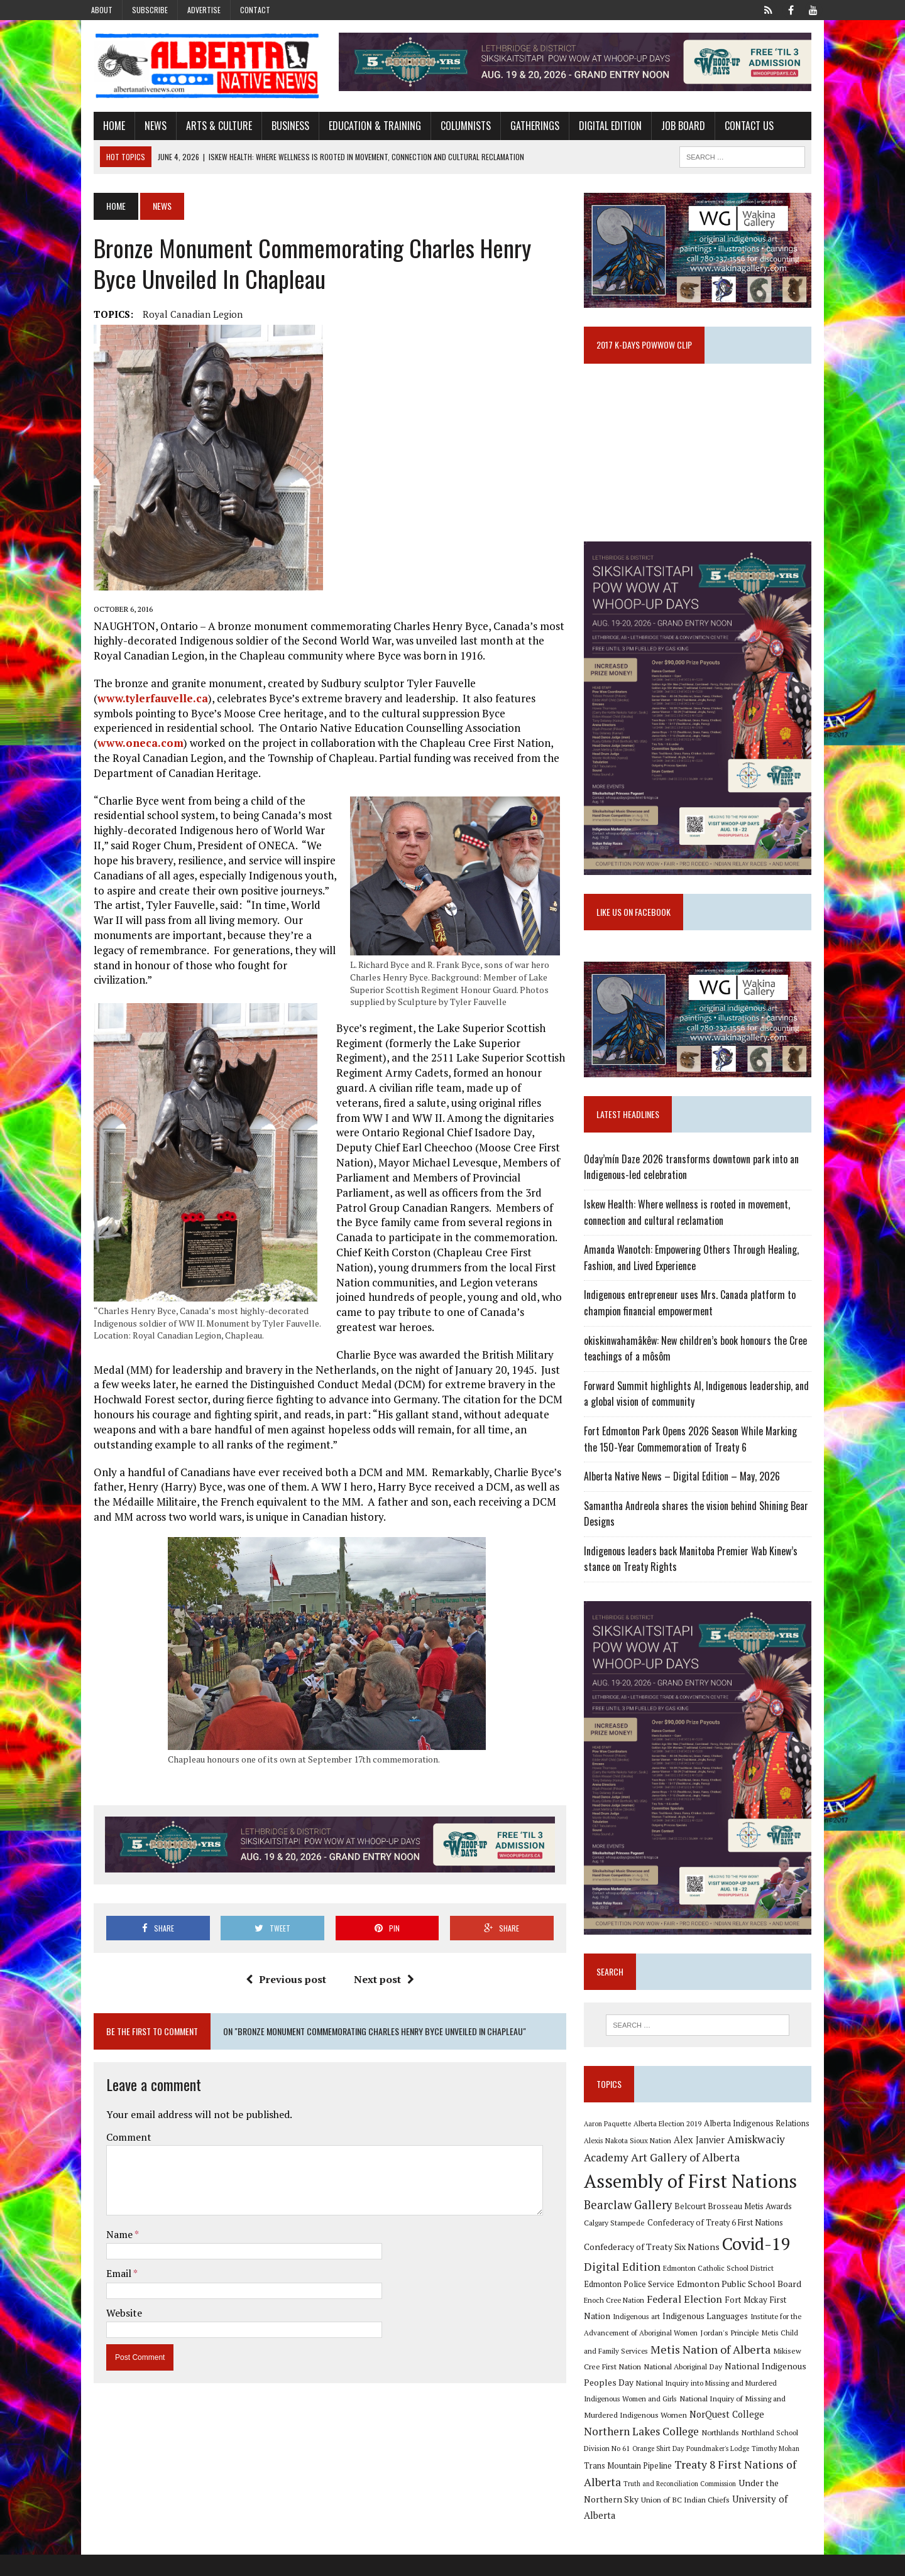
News (144, 127)
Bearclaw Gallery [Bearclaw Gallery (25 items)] (632, 2241)
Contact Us (737, 127)
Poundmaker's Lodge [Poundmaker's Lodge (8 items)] (780, 2469)
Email (107, 2256)
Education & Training (363, 127)
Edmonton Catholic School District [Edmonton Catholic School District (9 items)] (722, 2305)
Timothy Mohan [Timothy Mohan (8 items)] (612, 2487)
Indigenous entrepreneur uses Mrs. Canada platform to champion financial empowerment (694, 1328)
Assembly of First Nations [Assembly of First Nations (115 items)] (694, 2218)
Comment (117, 2119)
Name (108, 2217)
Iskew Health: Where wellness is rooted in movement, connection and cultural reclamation (691, 1237)
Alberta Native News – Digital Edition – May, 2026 (686, 1501)
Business (278, 127)
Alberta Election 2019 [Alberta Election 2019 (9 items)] (672, 2160)
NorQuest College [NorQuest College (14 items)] (625, 2453)
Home (102, 127)
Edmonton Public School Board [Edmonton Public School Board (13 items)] (704, 2321)
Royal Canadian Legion (181, 316)
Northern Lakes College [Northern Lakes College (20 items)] (723, 2452)
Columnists (454, 127)
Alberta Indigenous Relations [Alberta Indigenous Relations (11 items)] (761, 2160)
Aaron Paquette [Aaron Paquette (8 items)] (611, 2160)
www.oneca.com (485, 730)
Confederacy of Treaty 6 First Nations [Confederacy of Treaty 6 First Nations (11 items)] (719, 2259)
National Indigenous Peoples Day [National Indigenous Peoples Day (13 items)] (736, 2404)
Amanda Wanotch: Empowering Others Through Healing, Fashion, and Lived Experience (695, 1283)
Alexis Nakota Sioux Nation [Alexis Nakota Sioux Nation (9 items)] (632, 2178)
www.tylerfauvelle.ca (140, 700)
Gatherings (522, 127)
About (101, 9)
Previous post (281, 1962)
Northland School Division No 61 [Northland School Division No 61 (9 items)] (640, 2469)
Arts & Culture (207, 127)
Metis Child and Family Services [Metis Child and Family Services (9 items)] (762, 2369)
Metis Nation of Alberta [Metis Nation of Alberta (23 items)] (648, 2386)
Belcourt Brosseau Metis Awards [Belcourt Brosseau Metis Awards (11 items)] (737, 2243)
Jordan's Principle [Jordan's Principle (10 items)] (678, 2369)
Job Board (671, 127)
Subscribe (150, 9)
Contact (255, 9)
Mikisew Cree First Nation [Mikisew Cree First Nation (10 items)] (754, 2388)
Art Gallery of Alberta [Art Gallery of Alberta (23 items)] (689, 2194)
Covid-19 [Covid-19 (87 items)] (761, 2280)
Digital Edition (598, 127)
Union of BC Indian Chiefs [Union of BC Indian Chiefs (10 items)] (705, 2521)
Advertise (204, 9)
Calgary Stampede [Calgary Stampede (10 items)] (618, 2259)
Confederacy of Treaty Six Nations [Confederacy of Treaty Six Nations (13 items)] (656, 2284)
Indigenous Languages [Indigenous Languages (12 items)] (642, 2353)
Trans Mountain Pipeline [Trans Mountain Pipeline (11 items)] (683, 2487)
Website (112, 2296)
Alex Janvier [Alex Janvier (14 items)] (703, 2177)
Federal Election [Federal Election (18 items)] (650, 2337)
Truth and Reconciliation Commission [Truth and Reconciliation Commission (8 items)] (739, 2505)
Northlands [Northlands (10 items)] (802, 2453)
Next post (379, 1962)
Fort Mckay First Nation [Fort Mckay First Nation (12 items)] (735, 2337)
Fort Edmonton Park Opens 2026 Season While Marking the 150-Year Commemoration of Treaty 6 (702, 1464)
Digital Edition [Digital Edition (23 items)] (626, 2304)
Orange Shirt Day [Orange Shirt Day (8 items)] (721, 2469)
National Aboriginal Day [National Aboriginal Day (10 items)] (627, 2404)
